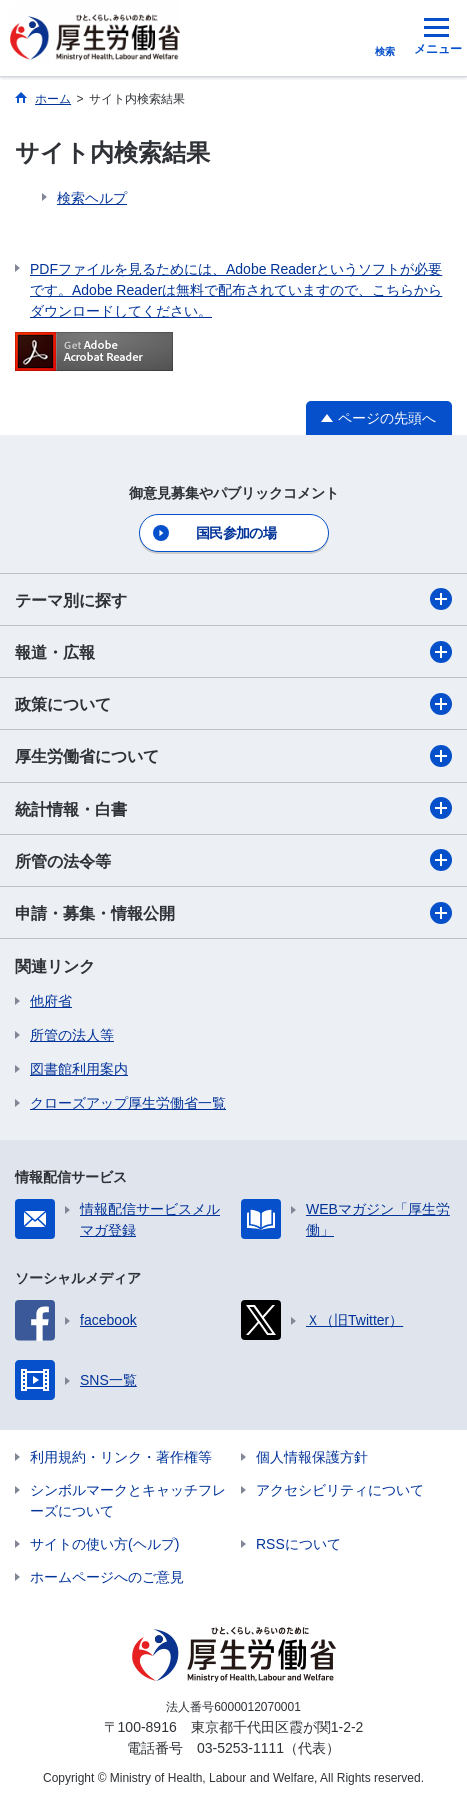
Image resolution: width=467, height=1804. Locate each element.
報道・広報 (233, 652)
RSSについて (298, 1544)
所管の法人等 (72, 1035)
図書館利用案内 (79, 1069)
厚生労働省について (233, 756)
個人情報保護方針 (312, 1457)
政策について (233, 704)
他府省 (51, 1001)
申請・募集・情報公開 (233, 913)
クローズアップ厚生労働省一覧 (128, 1103)
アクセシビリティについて (340, 1490)
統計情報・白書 (233, 808)
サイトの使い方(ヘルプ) (104, 1544)
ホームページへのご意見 (107, 1577)
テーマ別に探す (233, 599)
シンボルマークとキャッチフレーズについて (128, 1500)
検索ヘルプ (92, 198)
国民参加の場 (236, 533)
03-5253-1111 (240, 1748)
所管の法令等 (233, 860)
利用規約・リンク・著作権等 (121, 1457)
